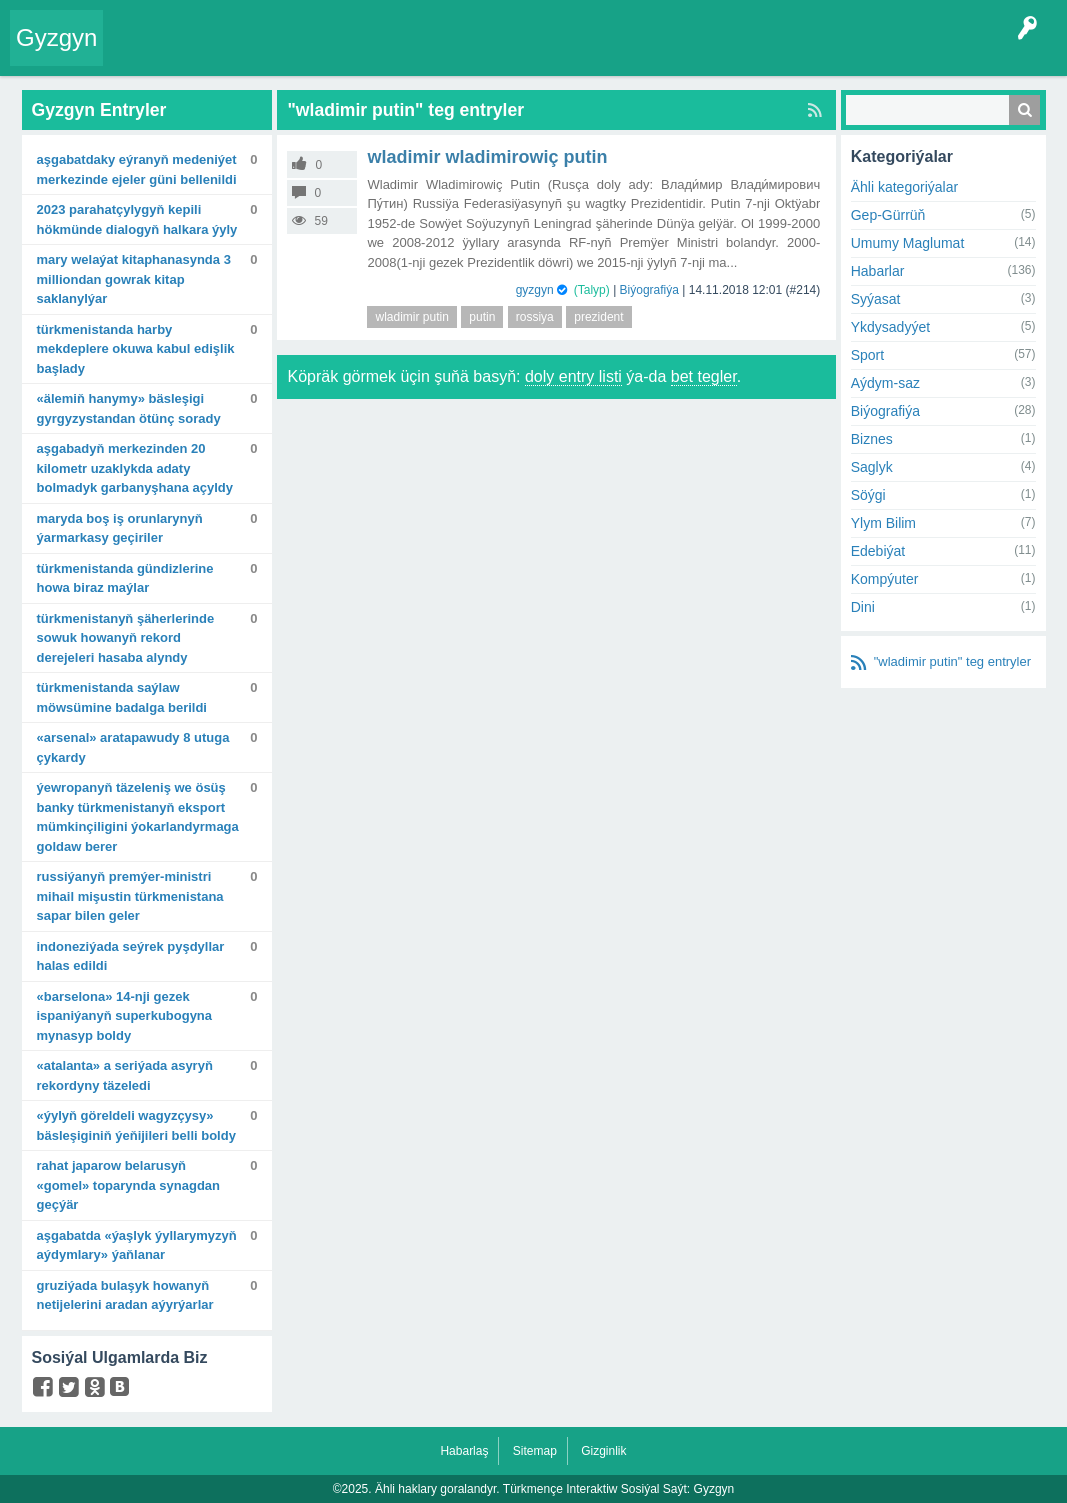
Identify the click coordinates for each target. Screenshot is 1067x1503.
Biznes (872, 439)
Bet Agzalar (535, 52)
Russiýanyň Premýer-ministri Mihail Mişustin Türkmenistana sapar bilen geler (130, 896)
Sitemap (535, 1451)
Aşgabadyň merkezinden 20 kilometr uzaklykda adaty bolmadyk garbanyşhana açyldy (135, 468)
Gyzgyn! (265, 52)
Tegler (322, 52)
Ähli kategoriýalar (904, 187)
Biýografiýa (649, 290)
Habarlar (878, 271)
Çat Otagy (665, 52)
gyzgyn (535, 290)
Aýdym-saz (885, 383)
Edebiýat (878, 551)
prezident (598, 317)
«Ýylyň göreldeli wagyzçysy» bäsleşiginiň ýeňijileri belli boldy (136, 1125)
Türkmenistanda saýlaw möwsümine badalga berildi (122, 697)
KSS (603, 52)
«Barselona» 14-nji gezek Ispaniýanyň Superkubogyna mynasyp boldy (125, 1016)
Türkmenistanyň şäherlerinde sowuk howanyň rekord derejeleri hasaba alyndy (126, 638)
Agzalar (467, 52)
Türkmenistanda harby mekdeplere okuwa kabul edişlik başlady (136, 349)
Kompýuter (885, 579)
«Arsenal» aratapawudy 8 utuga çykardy (133, 747)
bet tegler (704, 376)
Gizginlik (603, 1451)
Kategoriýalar (395, 52)
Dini (863, 607)
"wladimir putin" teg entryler (952, 661)
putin (482, 317)
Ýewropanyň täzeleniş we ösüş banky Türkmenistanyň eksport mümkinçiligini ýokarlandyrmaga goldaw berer (138, 817)
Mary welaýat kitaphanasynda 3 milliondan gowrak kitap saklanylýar (134, 279)
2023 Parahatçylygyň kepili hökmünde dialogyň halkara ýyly (137, 219)
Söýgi (868, 495)
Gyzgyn (56, 37)
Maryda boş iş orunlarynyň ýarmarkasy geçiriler (120, 528)
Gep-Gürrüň (888, 215)
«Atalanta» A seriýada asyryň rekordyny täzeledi (125, 1075)
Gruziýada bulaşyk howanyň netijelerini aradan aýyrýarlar (125, 1295)
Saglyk (872, 467)
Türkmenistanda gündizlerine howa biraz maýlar (125, 578)
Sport (867, 355)
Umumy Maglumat (908, 243)
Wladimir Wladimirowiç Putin (487, 157)
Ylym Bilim (883, 523)
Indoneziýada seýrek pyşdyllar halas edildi (131, 956)
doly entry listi (573, 376)
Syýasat (876, 299)
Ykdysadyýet (890, 327)
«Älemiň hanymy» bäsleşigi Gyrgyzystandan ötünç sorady (129, 408)
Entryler (208, 52)
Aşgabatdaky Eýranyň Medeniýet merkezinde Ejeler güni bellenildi (137, 169)
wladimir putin (411, 317)
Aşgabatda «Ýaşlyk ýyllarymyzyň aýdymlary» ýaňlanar (137, 1245)
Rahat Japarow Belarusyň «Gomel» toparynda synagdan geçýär (129, 1185)
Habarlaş (464, 1451)
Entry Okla (143, 52)
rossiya (535, 317)
